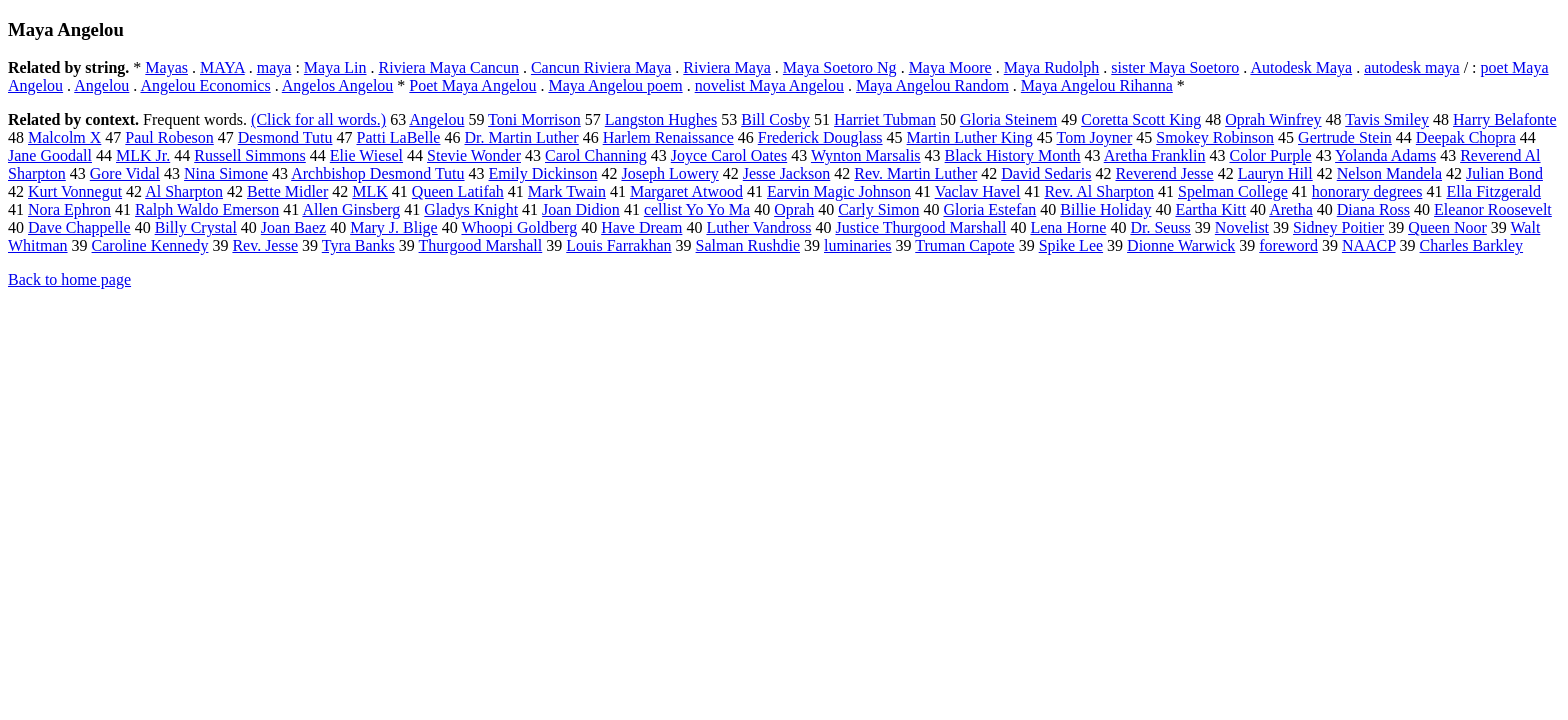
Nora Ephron (69, 209)
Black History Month (1013, 155)
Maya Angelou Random (932, 85)
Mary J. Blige (394, 227)
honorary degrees (1367, 191)
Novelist (1242, 227)
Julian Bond (1504, 173)
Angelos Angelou (338, 85)
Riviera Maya (727, 67)
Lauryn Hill (1275, 173)
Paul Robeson (169, 137)
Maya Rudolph (1052, 67)
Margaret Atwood (686, 191)
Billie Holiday (1105, 209)
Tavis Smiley (1387, 119)
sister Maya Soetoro (1175, 67)
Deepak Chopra (1466, 137)
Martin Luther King (970, 137)
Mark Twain (567, 191)
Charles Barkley (1472, 245)
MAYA (222, 67)
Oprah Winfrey (1273, 119)
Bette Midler (287, 191)
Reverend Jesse (1164, 173)
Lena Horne (1068, 227)
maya (274, 67)
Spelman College (1233, 191)
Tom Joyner (1095, 137)
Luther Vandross (758, 227)
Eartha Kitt (1210, 209)
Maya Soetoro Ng (840, 67)
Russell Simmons (250, 155)
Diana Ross (1373, 209)
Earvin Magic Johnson (839, 191)
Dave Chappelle (79, 227)
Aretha (1291, 209)
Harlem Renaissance (668, 137)
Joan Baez (293, 227)
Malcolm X (64, 137)
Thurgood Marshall (481, 245)
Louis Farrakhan (618, 245)
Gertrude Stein (1345, 137)
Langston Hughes (661, 119)
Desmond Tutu (285, 137)
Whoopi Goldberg (519, 227)
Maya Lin (335, 67)
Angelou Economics (205, 85)
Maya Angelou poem (615, 85)
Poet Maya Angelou (472, 85)
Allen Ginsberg (351, 209)
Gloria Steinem (1008, 119)
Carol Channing (596, 155)
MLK (370, 191)
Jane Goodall (50, 155)
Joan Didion (581, 209)
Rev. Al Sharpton (1099, 191)
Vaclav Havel (978, 191)
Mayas (166, 67)
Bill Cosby (775, 119)
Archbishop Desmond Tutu (377, 173)
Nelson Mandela (1389, 173)
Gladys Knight (471, 209)
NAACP (1369, 245)
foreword (1288, 245)
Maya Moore (950, 67)
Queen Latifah (458, 191)
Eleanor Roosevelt (1493, 209)
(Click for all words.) (318, 119)
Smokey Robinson (1215, 137)
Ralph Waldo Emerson (207, 209)
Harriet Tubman (885, 119)
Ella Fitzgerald (1493, 191)
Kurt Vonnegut (75, 191)
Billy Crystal (196, 227)
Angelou (101, 85)
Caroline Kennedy (150, 245)
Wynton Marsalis (866, 155)
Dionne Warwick (1181, 245)
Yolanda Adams (1385, 155)
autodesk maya (1412, 67)
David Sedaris (1046, 173)
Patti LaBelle (398, 137)
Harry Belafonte (1505, 119)
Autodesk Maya (1301, 67)
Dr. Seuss (1160, 227)
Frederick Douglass (820, 137)
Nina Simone (226, 173)
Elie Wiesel (366, 155)
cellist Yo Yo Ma (697, 209)
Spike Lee (1071, 245)
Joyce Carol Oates (729, 155)
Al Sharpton (184, 191)
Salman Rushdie (748, 245)
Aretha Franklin (1155, 155)
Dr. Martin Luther (521, 137)
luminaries (858, 245)
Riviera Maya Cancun (449, 67)
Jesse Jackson (787, 173)
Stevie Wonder (474, 155)
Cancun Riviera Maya (601, 67)
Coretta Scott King (1141, 119)
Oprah (794, 209)
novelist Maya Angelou (769, 85)
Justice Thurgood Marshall (920, 227)
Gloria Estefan (989, 209)
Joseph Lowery (669, 173)
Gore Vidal (125, 173)
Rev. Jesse (265, 245)
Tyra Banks (358, 245)
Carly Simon (878, 209)
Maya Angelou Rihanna (1097, 85)
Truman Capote (964, 245)
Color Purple (1270, 155)
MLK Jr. (143, 155)
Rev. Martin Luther (915, 173)
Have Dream (641, 227)
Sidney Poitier (1338, 227)
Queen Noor (1447, 227)
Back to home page (69, 279)
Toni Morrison (534, 119)
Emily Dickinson (543, 173)
